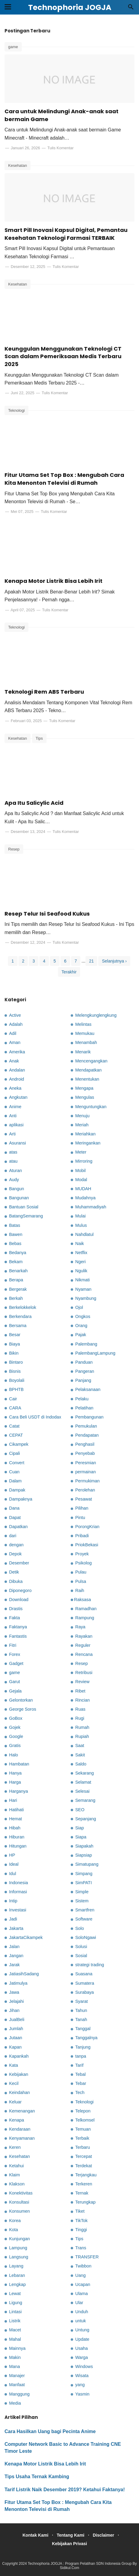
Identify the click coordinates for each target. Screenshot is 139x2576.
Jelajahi (16, 2001)
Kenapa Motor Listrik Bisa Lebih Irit (53, 581)
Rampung (84, 1617)
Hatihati (16, 1809)
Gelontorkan (21, 1700)
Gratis (15, 1745)
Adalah (16, 1024)
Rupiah (82, 1736)
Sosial (81, 1955)
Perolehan (85, 1490)
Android (16, 1079)
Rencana (84, 1654)
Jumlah (16, 2028)
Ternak (81, 2193)
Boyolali (16, 1380)
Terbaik (82, 2138)
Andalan (17, 1070)
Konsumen (19, 2211)
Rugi (79, 1718)
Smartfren (84, 1909)
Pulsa (80, 1581)
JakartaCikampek (26, 1937)
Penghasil (84, 1444)
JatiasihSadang (24, 1973)
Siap (79, 1827)
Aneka (15, 1088)
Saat (79, 1745)
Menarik (83, 1051)
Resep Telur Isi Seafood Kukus (47, 913)
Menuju (82, 1115)
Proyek (82, 1553)
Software (83, 1919)
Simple (82, 1891)
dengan (16, 1544)
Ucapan (82, 2284)
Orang (81, 1325)
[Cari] (130, 8)
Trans (80, 2247)
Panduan (84, 1362)
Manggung (19, 2394)
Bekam (16, 1261)
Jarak (14, 1964)
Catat (14, 1426)
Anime (15, 1106)
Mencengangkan (91, 1060)
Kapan (15, 2047)
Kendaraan (19, 2129)
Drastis (16, 1608)
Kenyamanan (22, 2138)
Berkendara (20, 1316)
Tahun (81, 2010)
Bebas (15, 1243)
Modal (81, 1179)
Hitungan (18, 1846)
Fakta (14, 1617)
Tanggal (82, 2028)
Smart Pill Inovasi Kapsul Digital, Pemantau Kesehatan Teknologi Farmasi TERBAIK (66, 234)
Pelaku (82, 1398)
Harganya (18, 1791)
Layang (16, 2266)
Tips (39, 738)
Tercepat (83, 2156)
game (13, 47)
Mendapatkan (88, 1070)
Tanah (81, 2019)
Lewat (15, 2293)
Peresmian (85, 1462)
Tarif (79, 2065)
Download (18, 1599)
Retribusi (83, 1672)
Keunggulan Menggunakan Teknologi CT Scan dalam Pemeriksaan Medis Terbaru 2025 (63, 356)
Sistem (82, 1900)
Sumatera (84, 1983)
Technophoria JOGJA (45, 2563)
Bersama (18, 1325)
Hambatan (19, 1764)
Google (16, 1736)
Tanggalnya (86, 2037)
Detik (14, 1572)
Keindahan (19, 2092)
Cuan (14, 1471)
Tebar (80, 2083)
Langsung (18, 2256)
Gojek (15, 1727)
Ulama (81, 2293)
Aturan (15, 1170)
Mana (14, 2366)
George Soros (22, 1709)
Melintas (83, 1024)
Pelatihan (84, 1407)
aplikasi (16, 1124)
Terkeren (83, 2183)
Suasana (83, 1973)
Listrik (15, 2320)
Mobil (80, 1170)
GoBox (15, 1718)
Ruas (80, 1709)
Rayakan (83, 1636)
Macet (15, 2329)
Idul (12, 1873)
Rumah (82, 1727)
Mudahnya (85, 1197)
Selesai (82, 1791)
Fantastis (18, 1636)
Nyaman (83, 1289)
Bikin (13, 1353)
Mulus (81, 1225)
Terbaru (82, 2147)
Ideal (13, 1864)
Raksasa (82, 1599)
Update (82, 2339)
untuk (80, 2320)
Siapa (80, 1837)
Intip (13, 1900)
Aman (15, 1042)
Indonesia (18, 1882)
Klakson (16, 2183)
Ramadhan (85, 1608)
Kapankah (19, 2056)
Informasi (18, 1891)
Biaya (14, 1344)
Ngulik (81, 1270)
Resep (14, 849)
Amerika (17, 1051)
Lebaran (17, 2275)
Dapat (15, 1517)
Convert (16, 1462)
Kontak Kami (35, 2535)
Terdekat (83, 2165)
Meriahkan (85, 1133)
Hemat (15, 1818)
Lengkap (17, 2284)
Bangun (16, 1188)
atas (13, 1152)
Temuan (83, 2129)
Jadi (13, 1919)
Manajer (17, 2375)
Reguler (82, 1645)
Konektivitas (21, 2193)
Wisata (82, 2375)
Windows (84, 2366)
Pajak (80, 1334)
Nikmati (82, 1279)
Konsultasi (19, 2202)
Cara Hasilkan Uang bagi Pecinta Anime (50, 2431)
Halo (13, 1754)
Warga (81, 2357)
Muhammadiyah (90, 1206)
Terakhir (69, 971)
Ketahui (16, 2165)
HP (12, 1855)
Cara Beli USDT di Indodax (35, 1417)
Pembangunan (89, 1417)
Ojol (79, 1307)
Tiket (80, 2211)
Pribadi (82, 1535)
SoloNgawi (85, 1937)
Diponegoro (20, 1590)
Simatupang (87, 1864)
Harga (15, 1782)
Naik (79, 1243)
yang (80, 2384)
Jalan (14, 1946)
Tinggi (81, 2229)
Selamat (83, 1782)
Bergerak (18, 1289)
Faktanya (18, 1626)
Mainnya (17, 2348)
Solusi (81, 1946)
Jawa (14, 1992)
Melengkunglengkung (96, 1015)
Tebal (80, 2074)
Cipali (14, 1453)
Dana (14, 1508)
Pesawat (83, 1499)
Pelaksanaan (87, 1389)
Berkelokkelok (22, 1307)
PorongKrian (87, 1526)
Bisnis (15, 1371)
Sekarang (84, 1773)
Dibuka (16, 1581)
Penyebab (85, 1453)
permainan (85, 1471)
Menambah (86, 1042)
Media (15, 2403)
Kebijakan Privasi (69, 2543)
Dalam (15, 1480)
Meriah (82, 1124)
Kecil (13, 2083)
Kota (13, 2229)
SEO (79, 1809)
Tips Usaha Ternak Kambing (37, 2476)
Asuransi (17, 1143)
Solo (79, 1928)
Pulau (80, 1572)
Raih (79, 1590)
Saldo (80, 1764)
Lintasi (15, 2311)
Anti (13, 1115)
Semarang (85, 1800)
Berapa (16, 1279)
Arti (12, 1133)
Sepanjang (85, 1818)
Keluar (15, 2101)
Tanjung (82, 2047)
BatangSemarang (26, 1216)
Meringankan (87, 1143)
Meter (80, 1152)
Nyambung (85, 1298)
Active (15, 1015)
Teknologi (16, 410)
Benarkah (18, 1270)
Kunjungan (19, 2238)
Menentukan (87, 1079)
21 (91, 961)
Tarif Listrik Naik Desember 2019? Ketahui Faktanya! (65, 2489)
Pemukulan (86, 1426)
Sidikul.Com (69, 2568)
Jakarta (16, 1928)
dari (12, 1535)
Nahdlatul (84, 1234)
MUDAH (83, 1188)
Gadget (16, 1663)
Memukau (84, 1033)
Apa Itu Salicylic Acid (34, 803)
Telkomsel (85, 2120)
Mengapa (84, 1088)
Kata (13, 2065)
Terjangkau (85, 2174)
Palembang (86, 1344)
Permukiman (87, 1480)
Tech (79, 2092)
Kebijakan (18, 2074)
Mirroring (83, 1161)
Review (82, 1681)
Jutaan (15, 2037)
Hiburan (16, 1837)
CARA (15, 1407)
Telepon (82, 2111)
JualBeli (16, 2019)
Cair (13, 1398)
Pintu (80, 1517)
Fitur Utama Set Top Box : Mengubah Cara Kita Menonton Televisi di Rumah (64, 479)
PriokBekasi (86, 1544)
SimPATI (83, 1882)
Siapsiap (83, 1855)
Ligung (15, 2302)
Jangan (16, 1955)
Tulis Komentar (60, 148)
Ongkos (82, 1316)
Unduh (81, 2311)
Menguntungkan (90, 1106)
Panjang (83, 1380)
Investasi (17, 1909)
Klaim (14, 2174)
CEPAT (16, 1435)
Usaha (81, 2348)
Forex (14, 1654)
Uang (80, 2275)
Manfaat (17, 2384)
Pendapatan (87, 1435)
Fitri (12, 1645)
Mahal (15, 2339)
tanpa (80, 2056)
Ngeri (80, 1261)
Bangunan (19, 1197)
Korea (15, 2220)
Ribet (80, 1691)
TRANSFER (87, 2256)
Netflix (81, 1252)
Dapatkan (18, 1526)
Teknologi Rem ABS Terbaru (44, 691)
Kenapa (16, 2120)
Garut (14, 1681)
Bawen (15, 1234)
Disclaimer (103, 2535)
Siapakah (84, 1846)
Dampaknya (20, 1499)
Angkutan (18, 1097)
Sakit (80, 1754)
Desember (19, 1562)
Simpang (83, 1873)
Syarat (81, 2001)
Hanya (15, 1773)
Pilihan (81, 1508)
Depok (15, 1553)
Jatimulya (18, 1983)
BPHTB (16, 1389)
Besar (15, 1334)
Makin (15, 2357)
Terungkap (85, 2202)
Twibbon (83, 2266)
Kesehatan (17, 165)
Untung (82, 2329)
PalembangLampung (95, 1353)
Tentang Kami (71, 2535)
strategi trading (89, 1964)
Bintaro (16, 1362)
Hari (13, 1800)
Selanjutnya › (114, 961)
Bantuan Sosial (23, 1206)
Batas (14, 1225)
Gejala (15, 1691)
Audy (14, 1179)
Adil (12, 1033)
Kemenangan (22, 2111)
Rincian (82, 1700)
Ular (79, 2302)
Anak (14, 1060)
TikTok (81, 2220)
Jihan (14, 2010)
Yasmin (82, 2394)
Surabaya (84, 1992)
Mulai (80, 1216)
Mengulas (84, 1097)
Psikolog (83, 1562)
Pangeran (84, 1371)
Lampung (18, 2247)
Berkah (16, 1298)
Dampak (17, 1490)
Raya (80, 1626)
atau (13, 1161)
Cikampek (18, 1444)
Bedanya (17, 1252)
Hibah (15, 1827)
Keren (15, 2147)
